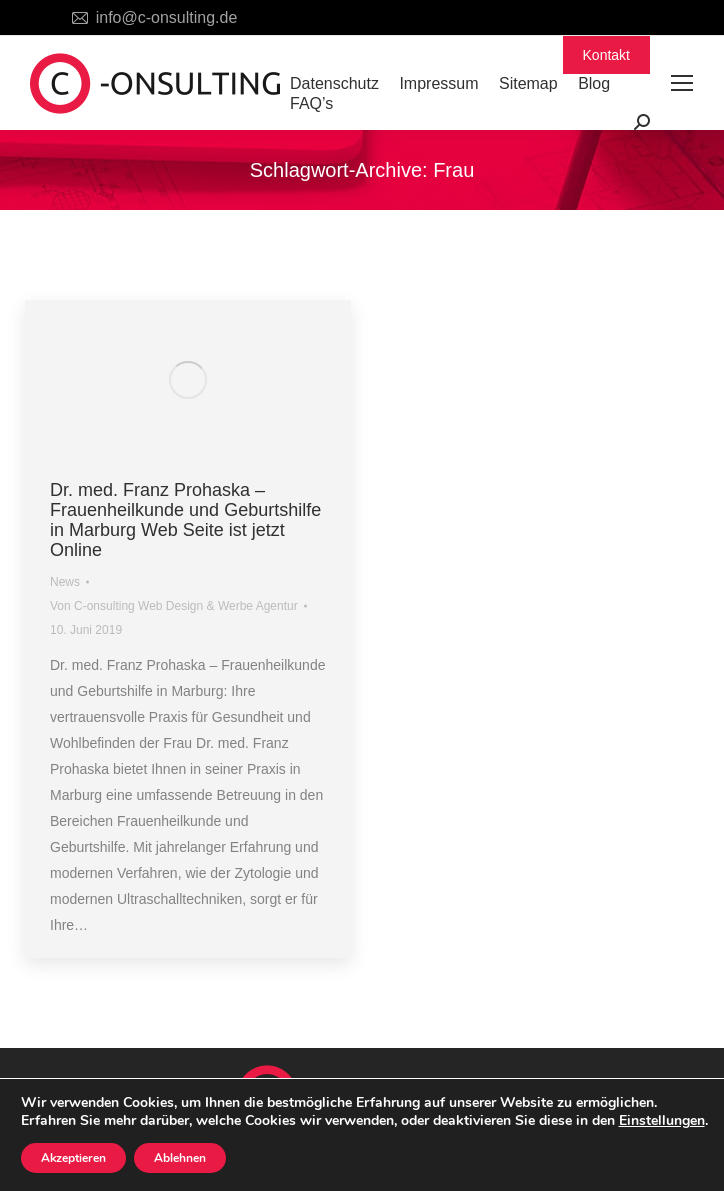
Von (174, 606)
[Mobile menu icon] (682, 83)
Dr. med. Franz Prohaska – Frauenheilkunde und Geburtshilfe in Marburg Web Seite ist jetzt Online (185, 520)
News (65, 582)
